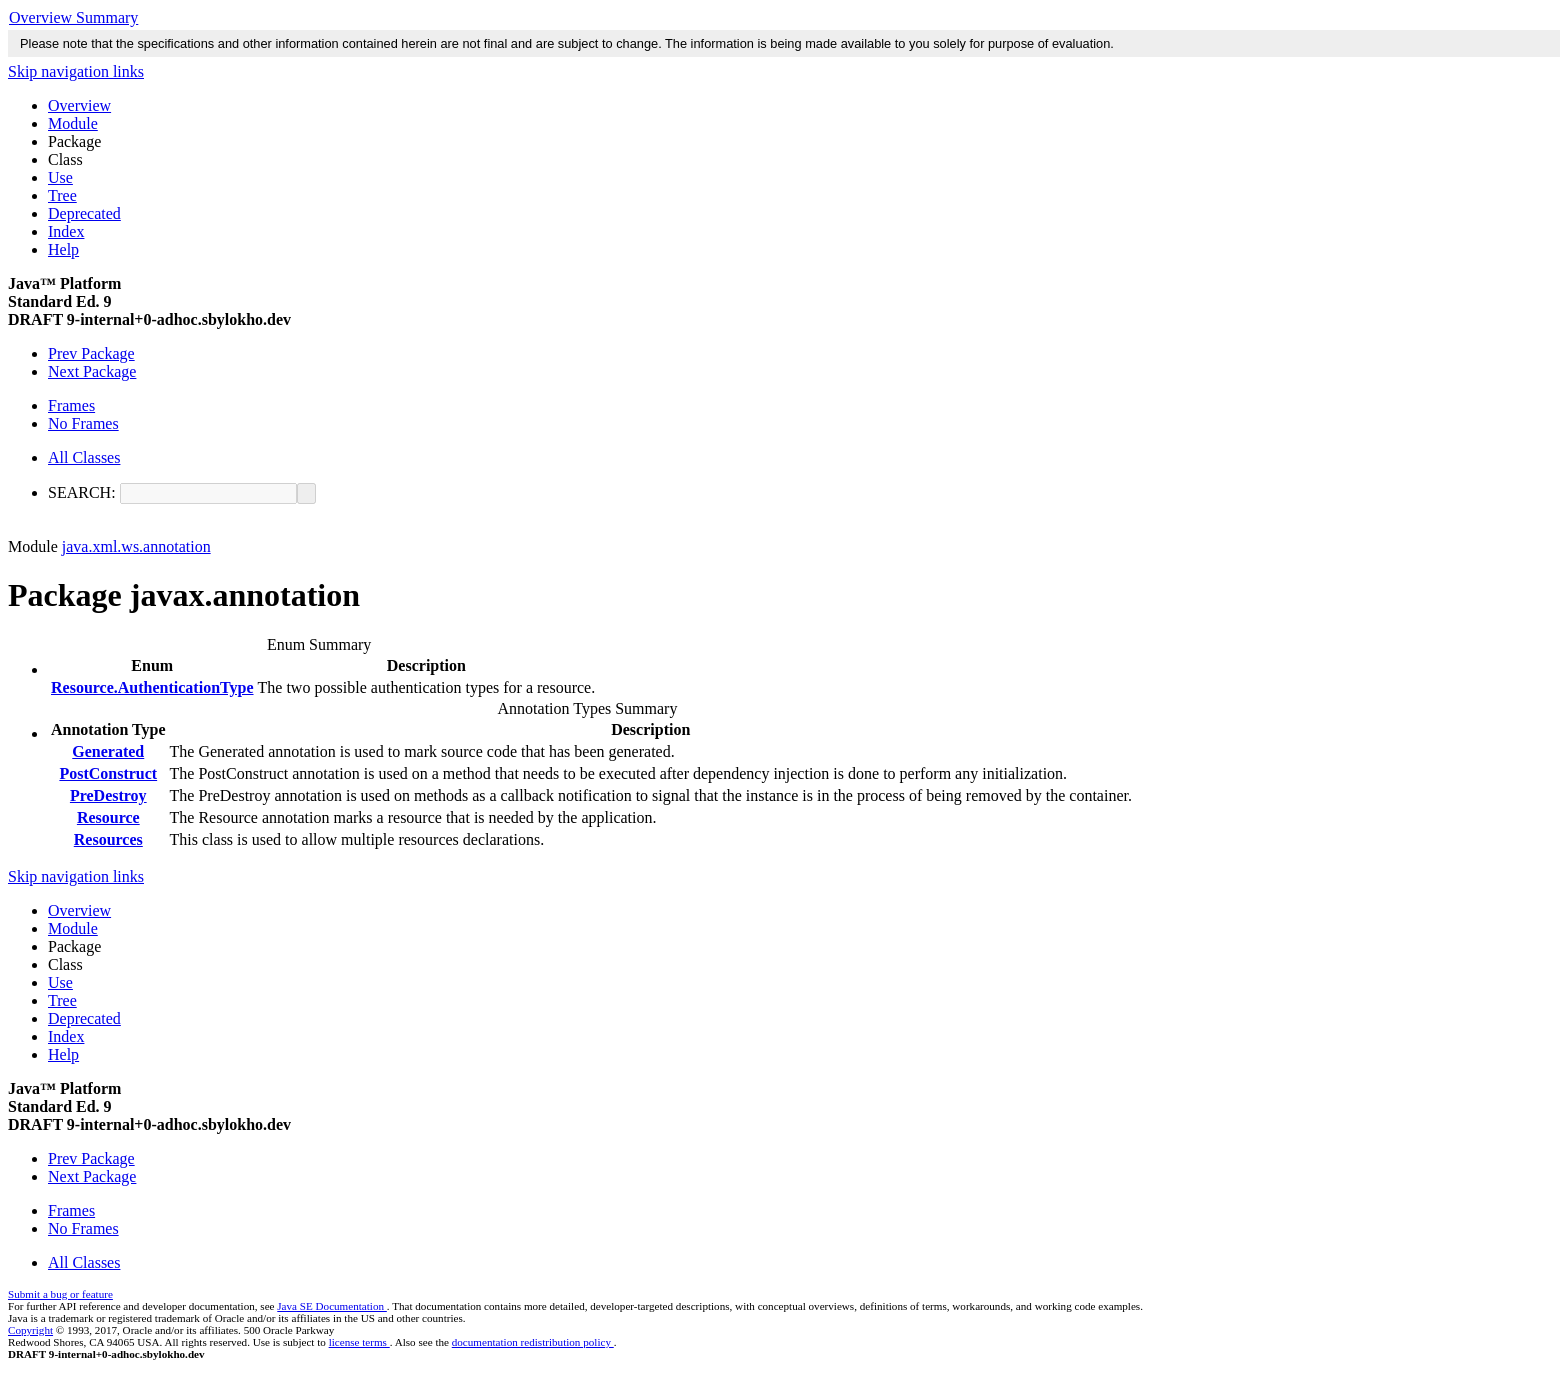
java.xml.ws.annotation (136, 546)
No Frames (83, 423)
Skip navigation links (76, 71)
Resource (108, 817)
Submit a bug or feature (60, 1294)
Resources (108, 839)
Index (66, 231)
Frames (71, 405)
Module (73, 123)
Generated (108, 751)
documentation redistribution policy (533, 1342)
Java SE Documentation (332, 1306)
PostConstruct (108, 773)
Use (60, 177)
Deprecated (84, 213)
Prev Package (91, 353)
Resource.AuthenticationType (152, 687)
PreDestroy (108, 795)
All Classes (84, 457)
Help (63, 249)
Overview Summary (73, 17)
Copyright (30, 1330)
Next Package (92, 371)
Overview (79, 105)
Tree (62, 195)
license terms (359, 1342)
